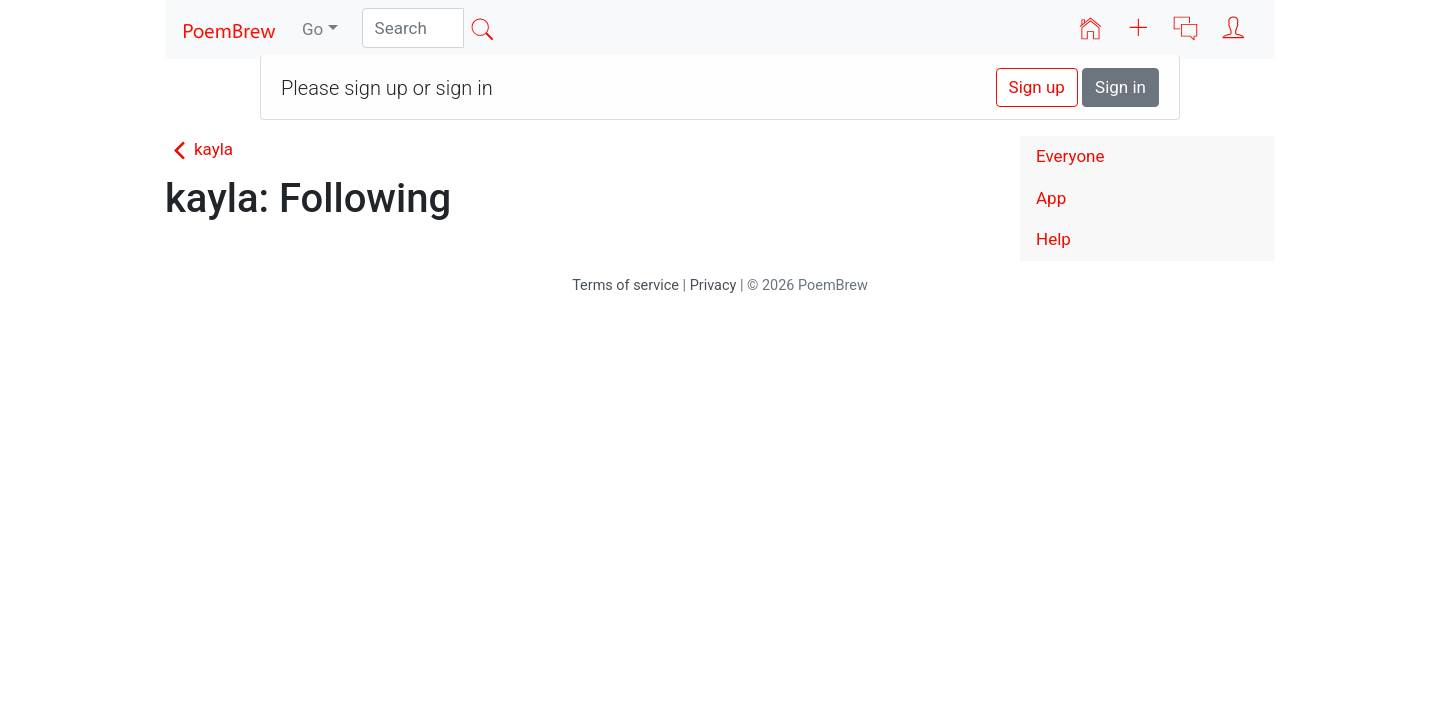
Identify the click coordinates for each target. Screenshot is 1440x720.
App (1051, 198)
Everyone (1070, 156)
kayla (199, 149)
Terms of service (625, 285)
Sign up (1037, 87)
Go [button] (312, 29)
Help (1053, 239)
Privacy (713, 285)
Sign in (1120, 87)
